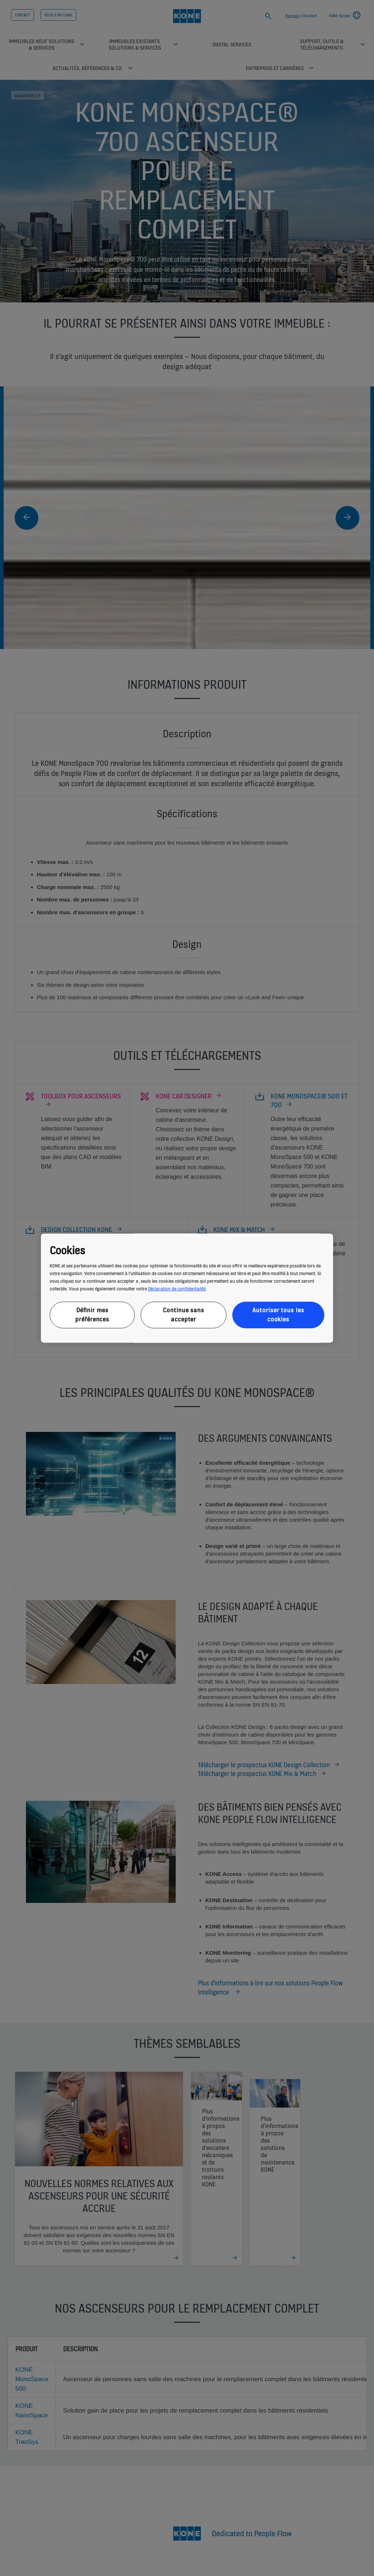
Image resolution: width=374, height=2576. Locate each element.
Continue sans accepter (183, 1315)
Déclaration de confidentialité (177, 1289)
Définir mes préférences (92, 1315)
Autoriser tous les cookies (278, 1315)
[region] (187, 1288)
